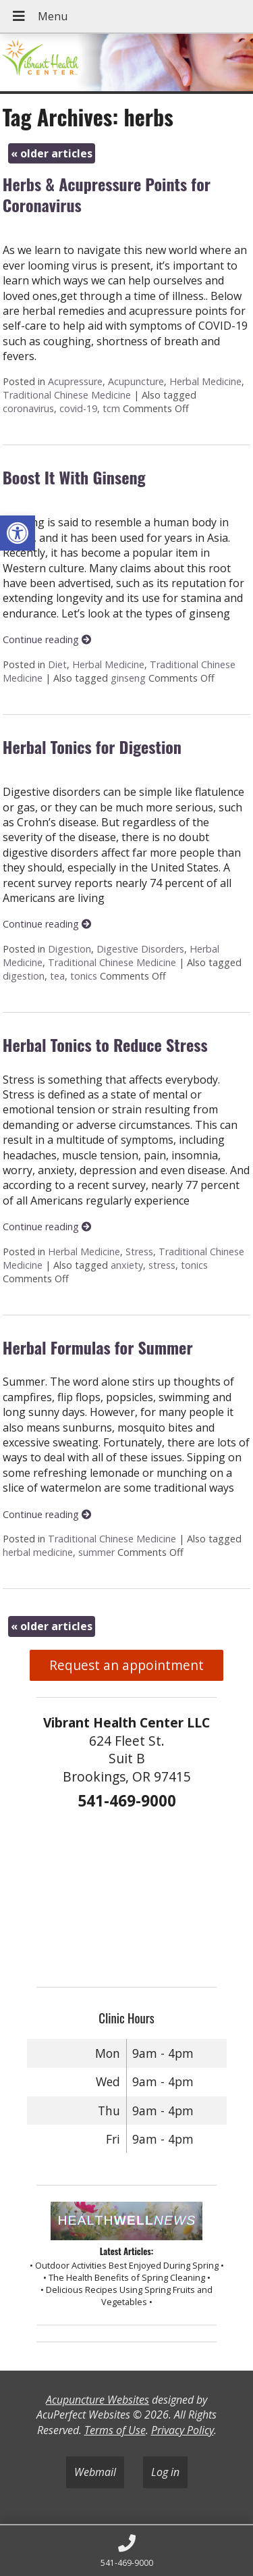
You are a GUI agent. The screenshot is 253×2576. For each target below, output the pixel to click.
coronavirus (28, 408)
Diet (57, 664)
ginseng (128, 678)
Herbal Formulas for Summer (98, 1347)
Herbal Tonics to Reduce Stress (105, 1044)
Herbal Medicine (205, 381)
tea (57, 975)
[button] (17, 533)
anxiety (127, 1265)
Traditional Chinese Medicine (67, 394)
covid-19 (78, 408)
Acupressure (75, 381)
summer (96, 1552)
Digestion (69, 948)
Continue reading (47, 639)
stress (161, 1265)
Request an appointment (126, 1665)
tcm (111, 408)
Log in (165, 2472)
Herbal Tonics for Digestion (92, 746)
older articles (51, 153)
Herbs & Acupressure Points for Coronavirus (106, 194)
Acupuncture (136, 381)
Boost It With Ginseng (74, 477)
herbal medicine (38, 1552)
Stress (139, 1251)
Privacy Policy (182, 2430)
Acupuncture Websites (97, 2399)
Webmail (95, 2472)
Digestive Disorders (140, 948)
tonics (83, 975)
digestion (24, 975)
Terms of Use (115, 2430)
